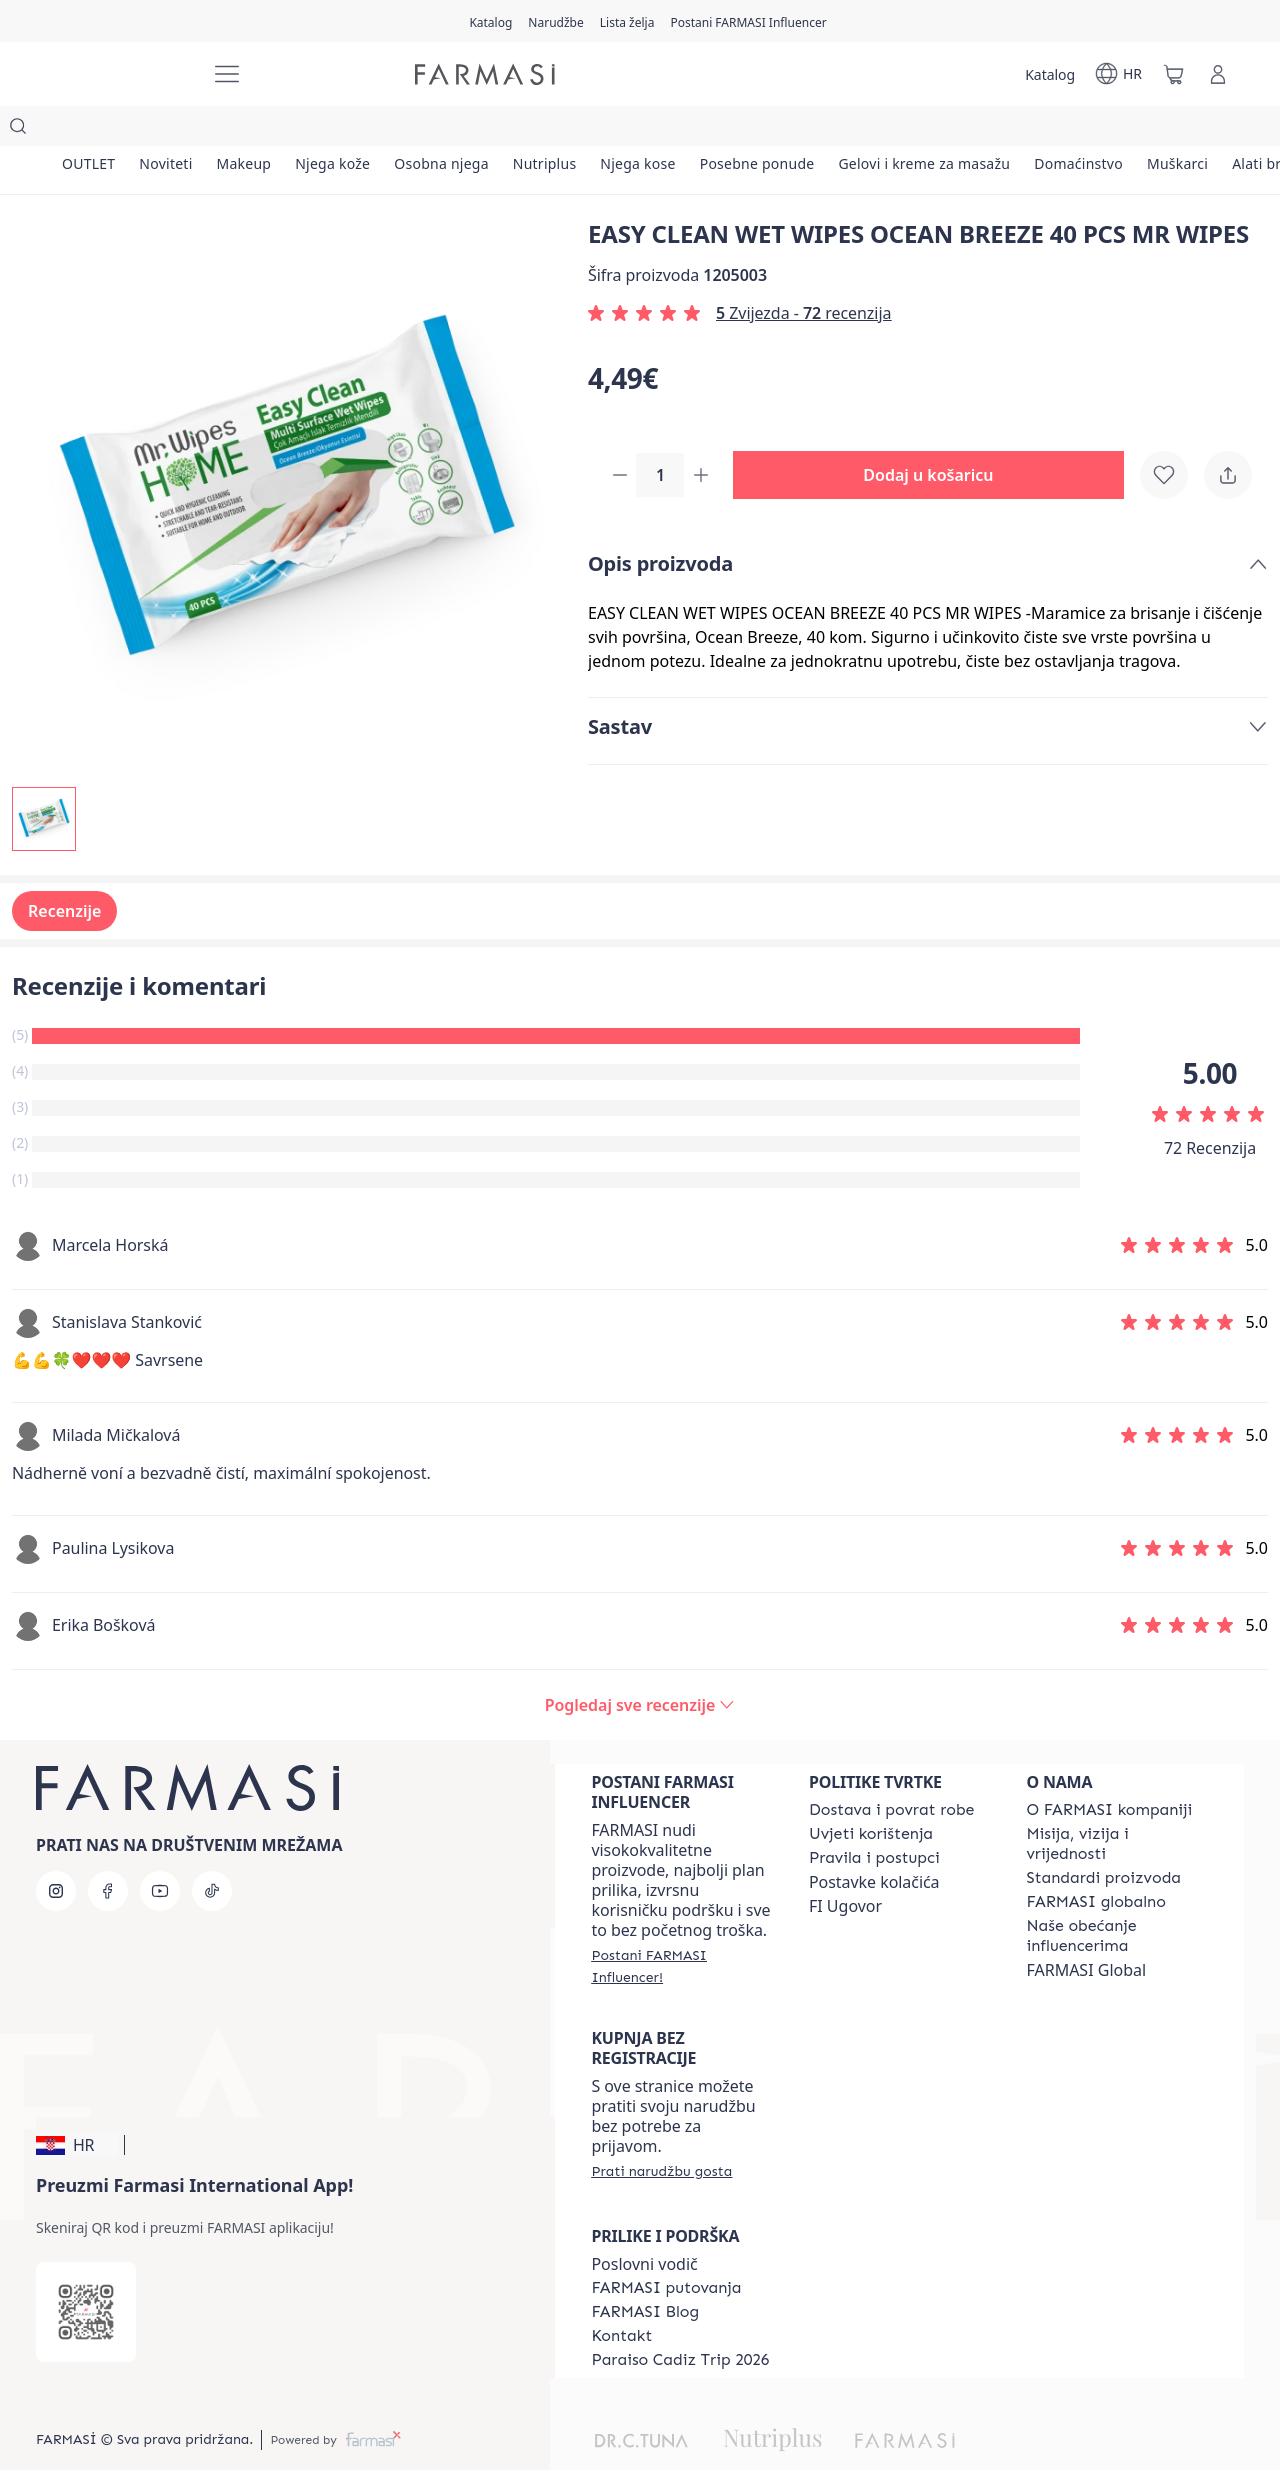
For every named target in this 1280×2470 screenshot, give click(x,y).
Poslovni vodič (644, 2224)
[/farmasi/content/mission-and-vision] (1117, 1804)
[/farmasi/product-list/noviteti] (171, 130)
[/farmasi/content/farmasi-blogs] (645, 2272)
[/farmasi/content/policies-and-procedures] (874, 1818)
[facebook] (108, 1851)
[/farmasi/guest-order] (661, 2131)
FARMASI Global (1086, 1930)
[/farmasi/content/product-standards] (1103, 1838)
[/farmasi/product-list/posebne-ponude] (786, 130)
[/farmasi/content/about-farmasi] (1109, 1770)
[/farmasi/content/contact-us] (621, 2296)
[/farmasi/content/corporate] (1095, 1862)
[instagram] (56, 1851)
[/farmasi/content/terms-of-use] (871, 1794)
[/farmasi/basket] (1174, 74)
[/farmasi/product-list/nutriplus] (566, 130)
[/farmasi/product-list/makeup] (253, 130)
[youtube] (160, 1851)
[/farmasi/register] (555, 21)
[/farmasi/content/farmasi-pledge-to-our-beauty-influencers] (1117, 1896)
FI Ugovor (845, 1866)
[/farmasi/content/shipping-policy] (892, 1770)
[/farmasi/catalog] (490, 21)
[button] (936, 436)
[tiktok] (212, 1851)
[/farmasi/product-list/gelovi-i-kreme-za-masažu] (958, 130)
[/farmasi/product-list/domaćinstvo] (1116, 130)
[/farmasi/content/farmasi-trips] (666, 2248)
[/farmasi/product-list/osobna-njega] (459, 130)
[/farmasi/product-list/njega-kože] (346, 130)
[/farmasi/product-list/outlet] (90, 130)
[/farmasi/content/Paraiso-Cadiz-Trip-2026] (680, 2320)
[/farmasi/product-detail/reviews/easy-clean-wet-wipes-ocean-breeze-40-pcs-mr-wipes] (640, 1665)
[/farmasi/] (120, 74)
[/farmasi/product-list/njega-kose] (663, 130)
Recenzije (64, 871)
